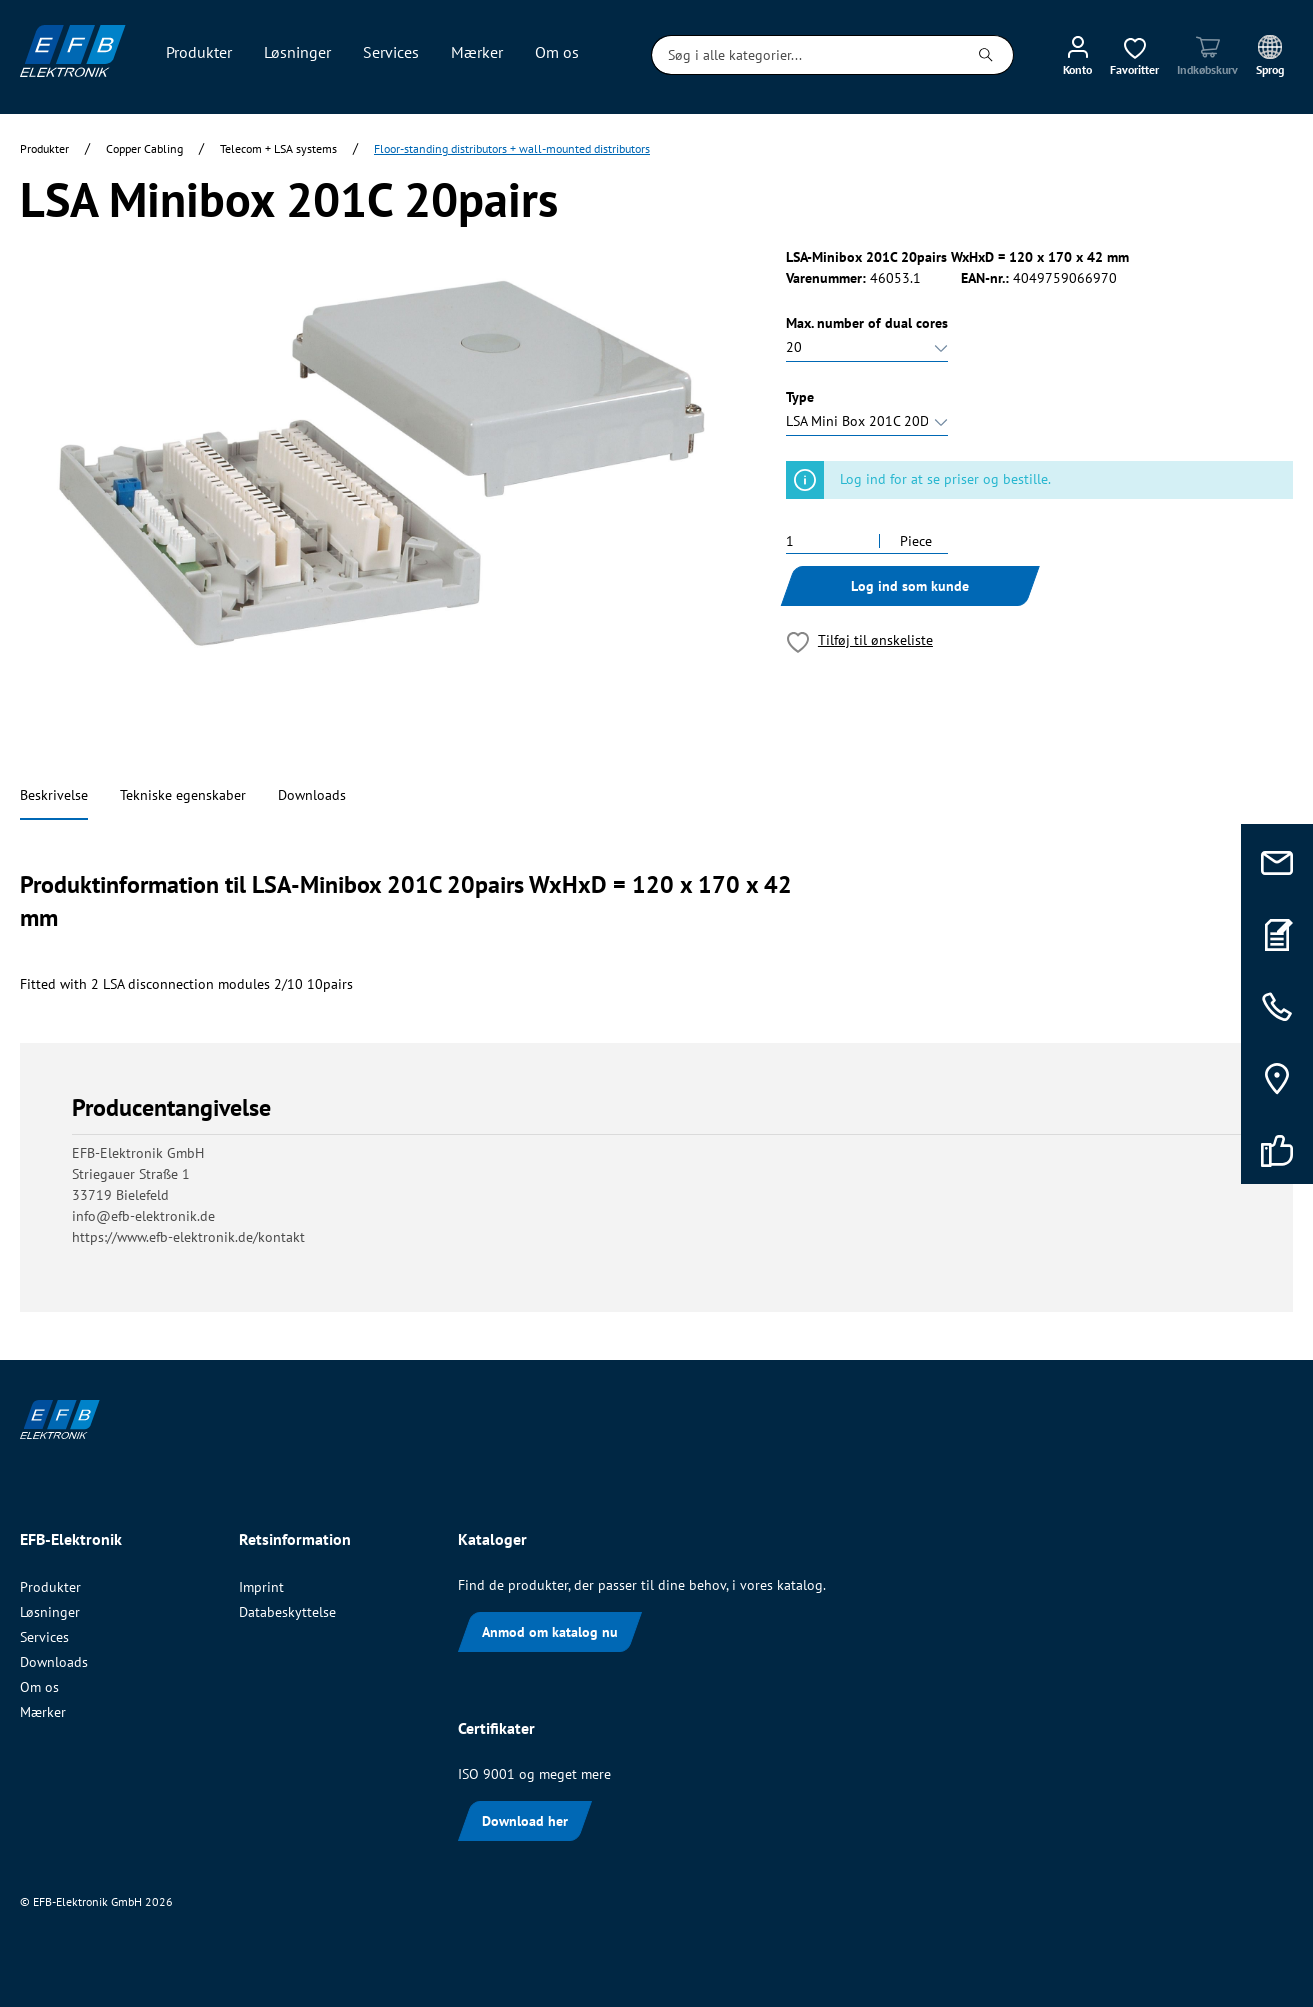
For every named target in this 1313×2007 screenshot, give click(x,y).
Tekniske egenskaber (183, 795)
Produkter (50, 1587)
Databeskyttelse (287, 1612)
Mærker (43, 1712)
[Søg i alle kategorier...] (805, 55)
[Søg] (986, 55)
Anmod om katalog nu (550, 1632)
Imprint (261, 1587)
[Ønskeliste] (1134, 55)
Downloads (312, 795)
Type (800, 397)
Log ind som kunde (910, 586)
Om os (39, 1687)
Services (44, 1637)
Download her (525, 1821)
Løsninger (50, 1612)
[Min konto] (1077, 55)
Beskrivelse (54, 795)
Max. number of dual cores (867, 323)
